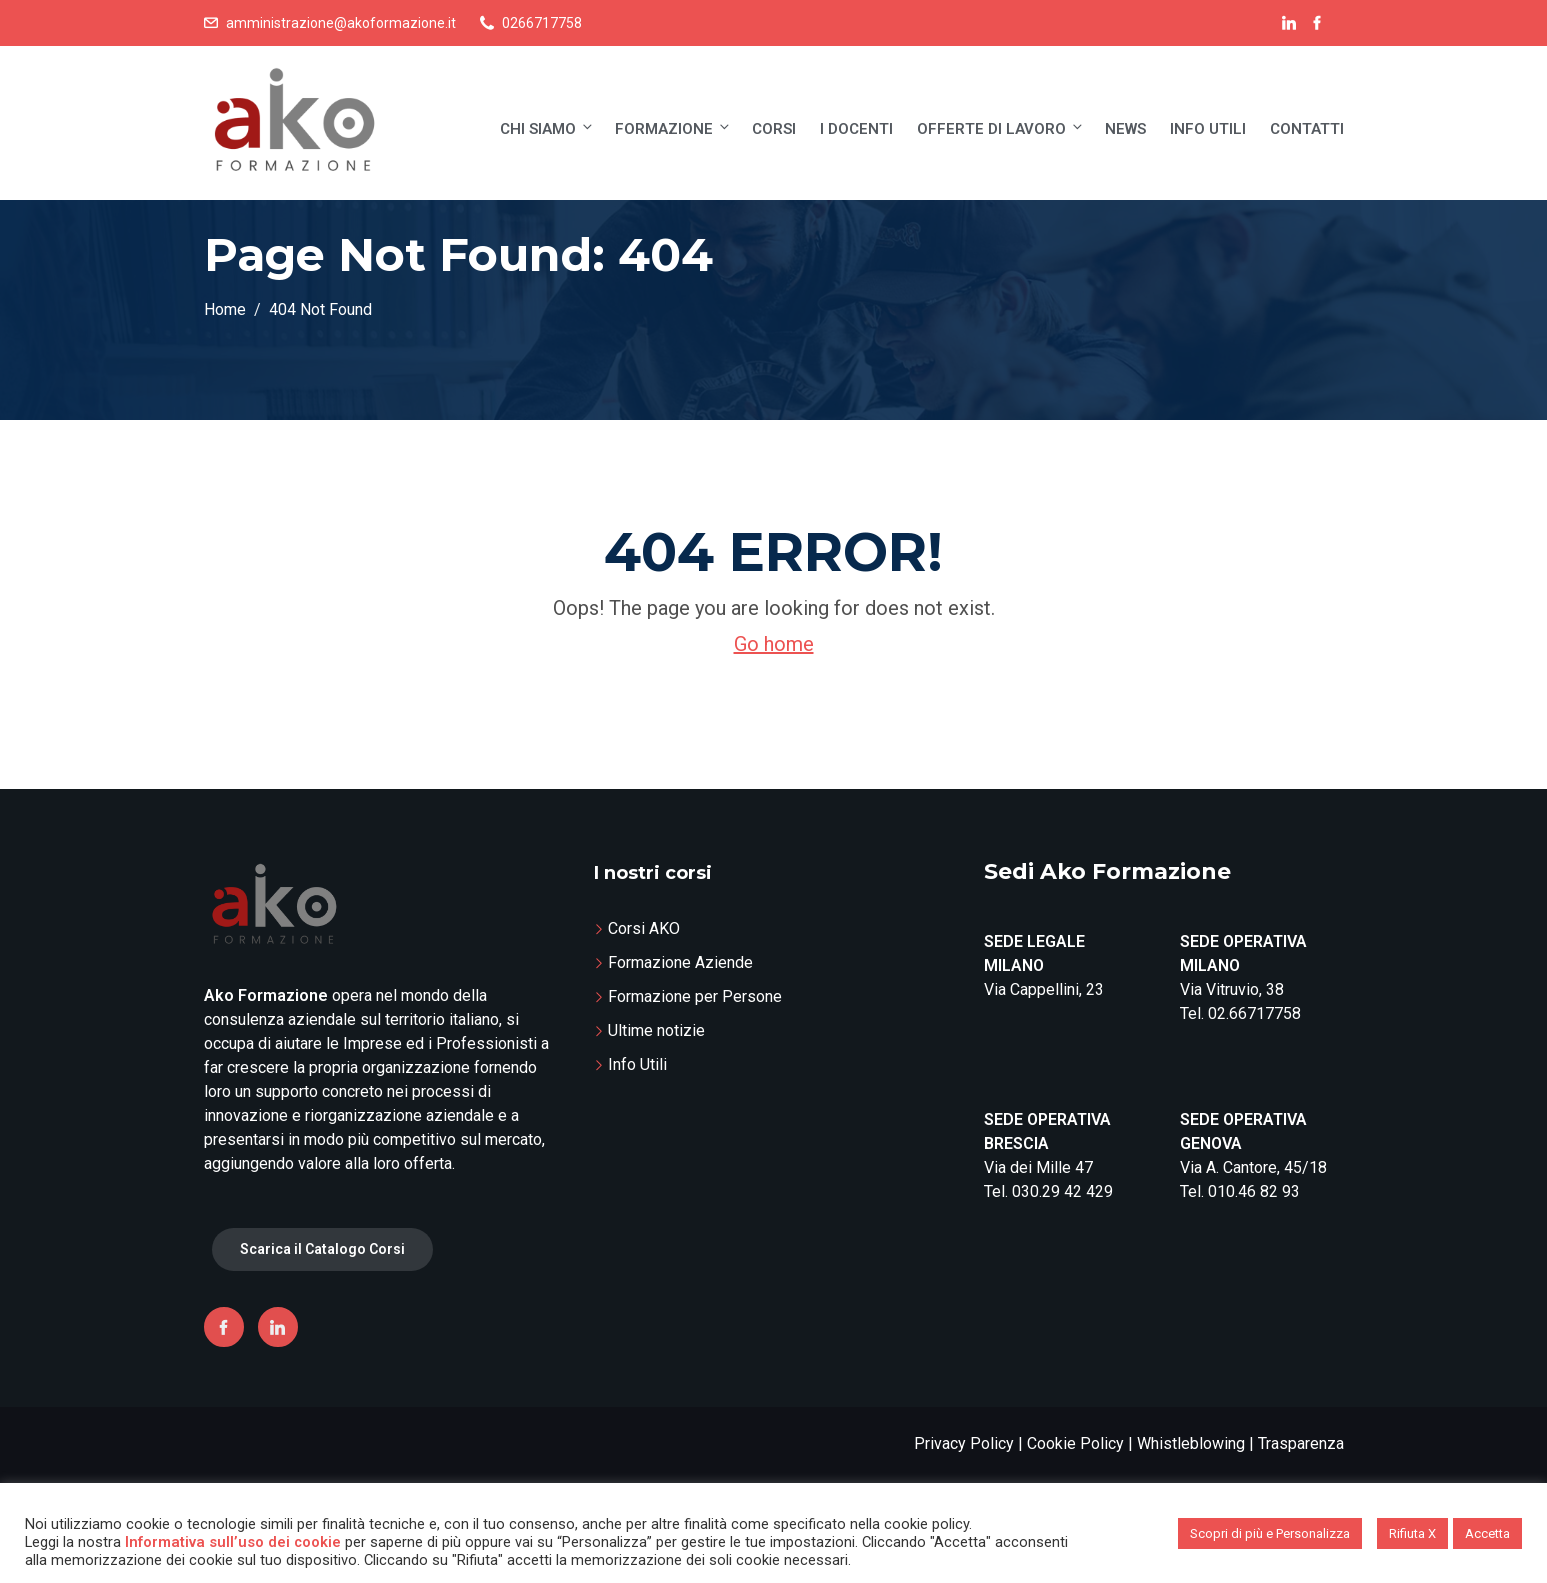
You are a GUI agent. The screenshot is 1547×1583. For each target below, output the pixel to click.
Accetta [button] (1487, 1533)
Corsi (774, 129)
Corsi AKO (644, 928)
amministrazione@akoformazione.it (341, 23)
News (1125, 129)
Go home (774, 644)
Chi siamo (547, 128)
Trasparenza (1301, 1443)
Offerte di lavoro (1001, 128)
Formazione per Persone (695, 996)
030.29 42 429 (1062, 1191)
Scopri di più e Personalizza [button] (1270, 1533)
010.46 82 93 (1254, 1191)
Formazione (673, 128)
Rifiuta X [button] (1412, 1533)
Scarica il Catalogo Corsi (322, 1249)
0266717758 (542, 23)
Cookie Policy (1075, 1443)
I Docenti (856, 129)
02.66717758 (1254, 1013)
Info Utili (1208, 129)
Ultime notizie (656, 1030)
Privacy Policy (964, 1443)
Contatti (1307, 129)
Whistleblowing (1191, 1443)
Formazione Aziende (680, 962)
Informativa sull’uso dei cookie (233, 1542)
